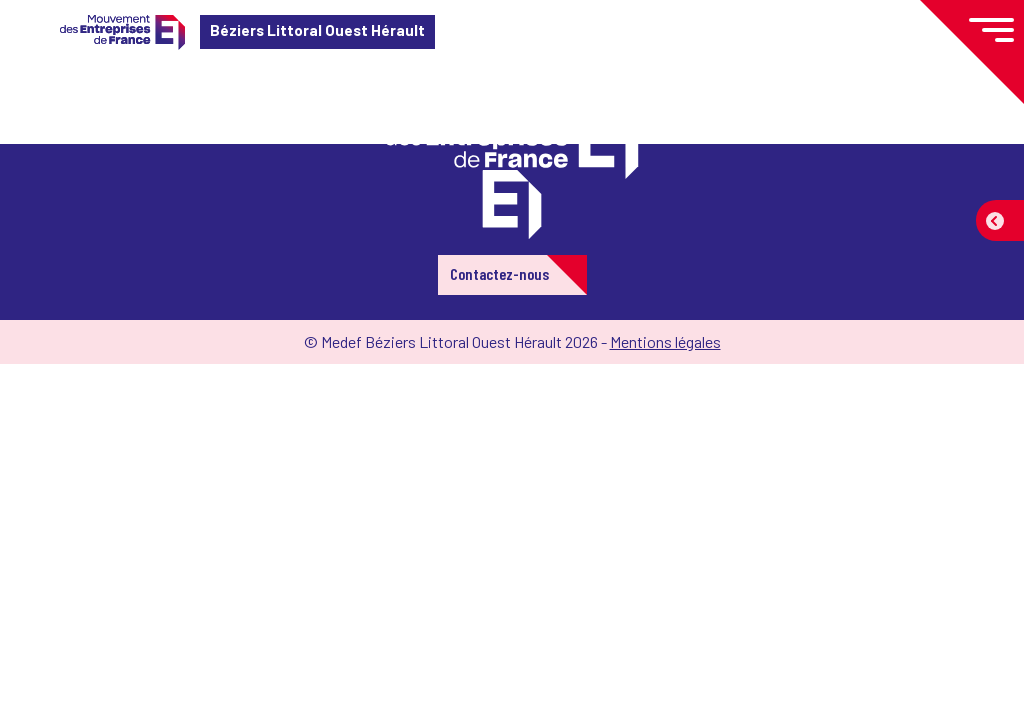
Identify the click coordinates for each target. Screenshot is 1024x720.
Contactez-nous (499, 273)
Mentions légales (665, 341)
